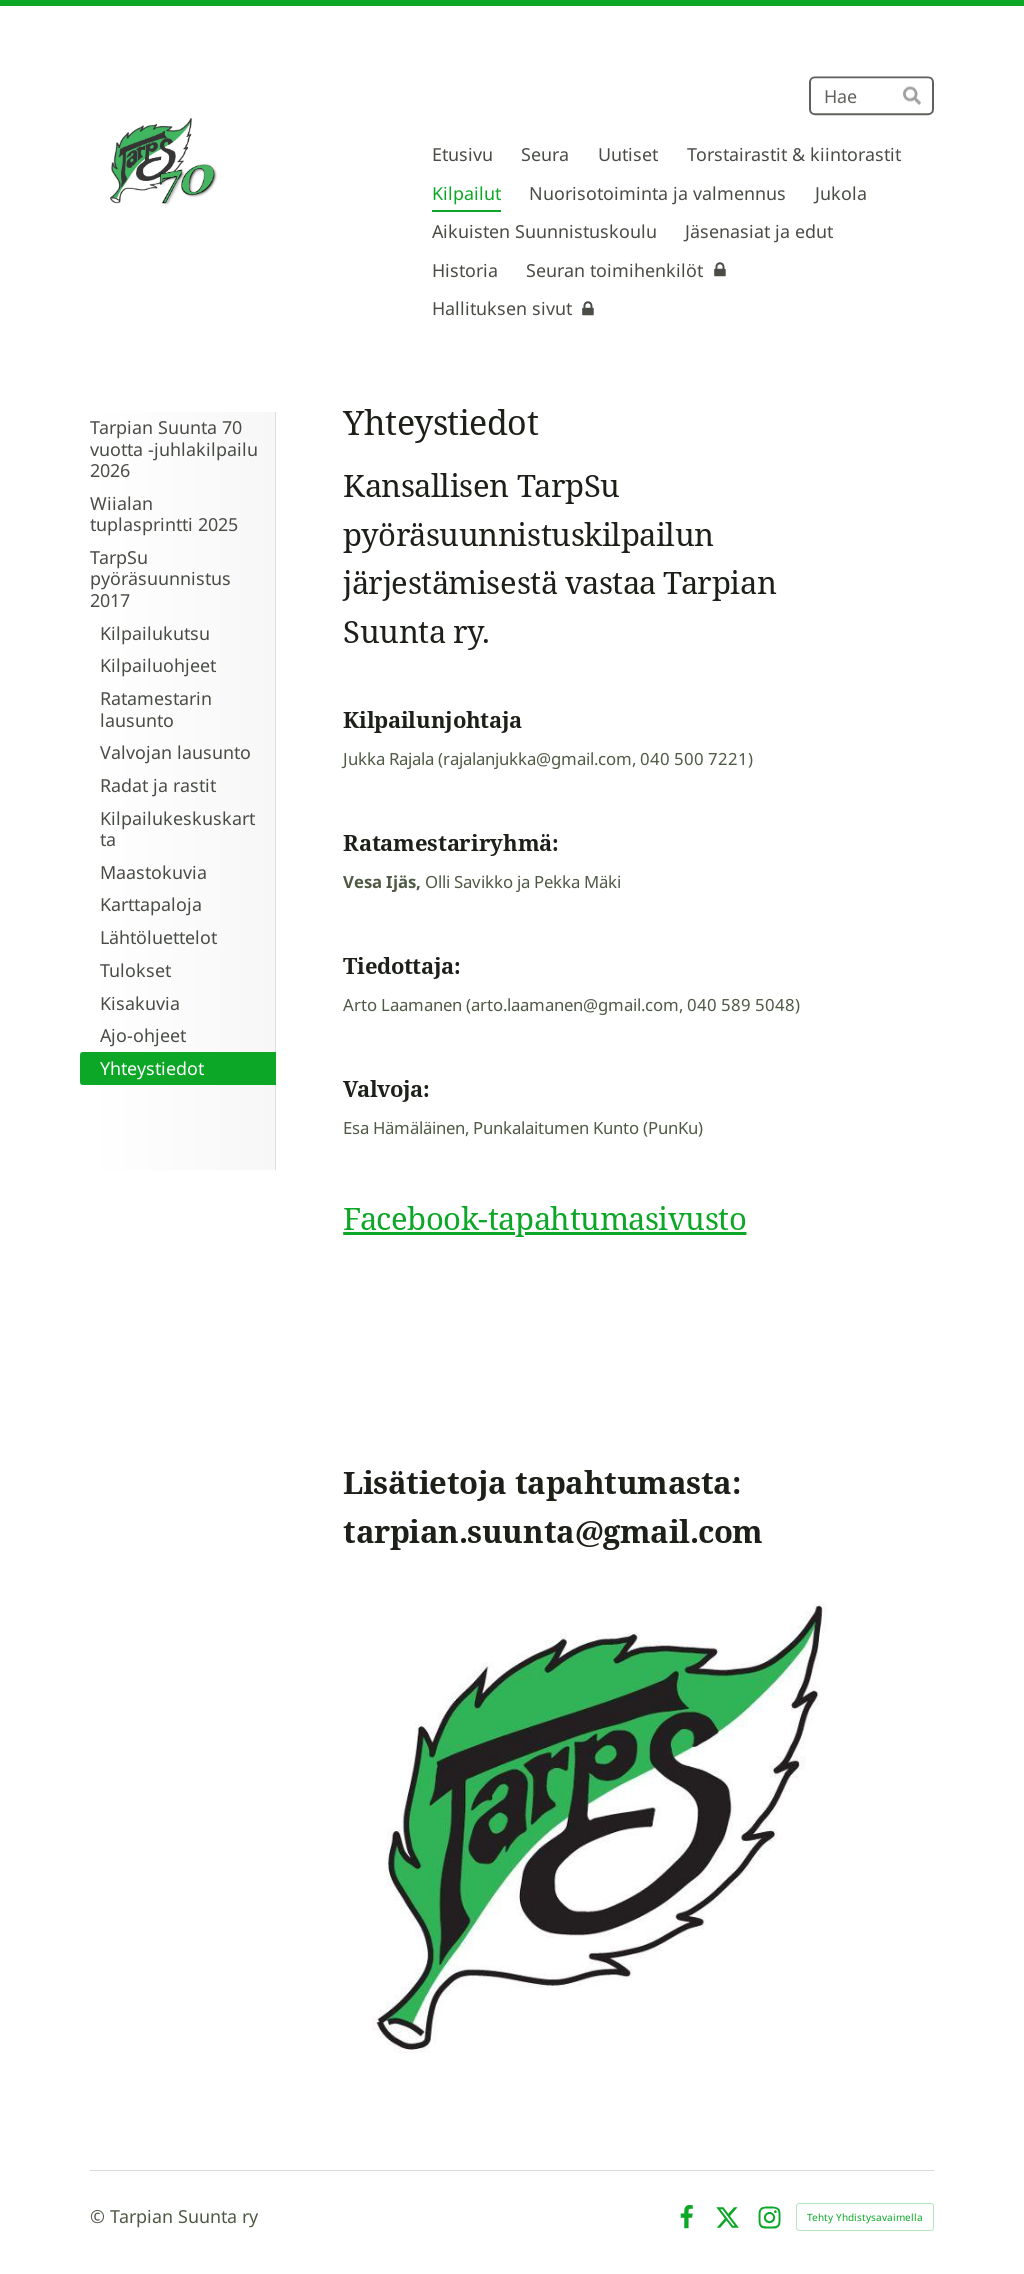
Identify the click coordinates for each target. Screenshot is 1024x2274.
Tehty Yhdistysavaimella (865, 2217)
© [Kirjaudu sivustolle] (100, 2216)
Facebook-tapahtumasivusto (544, 1217)
